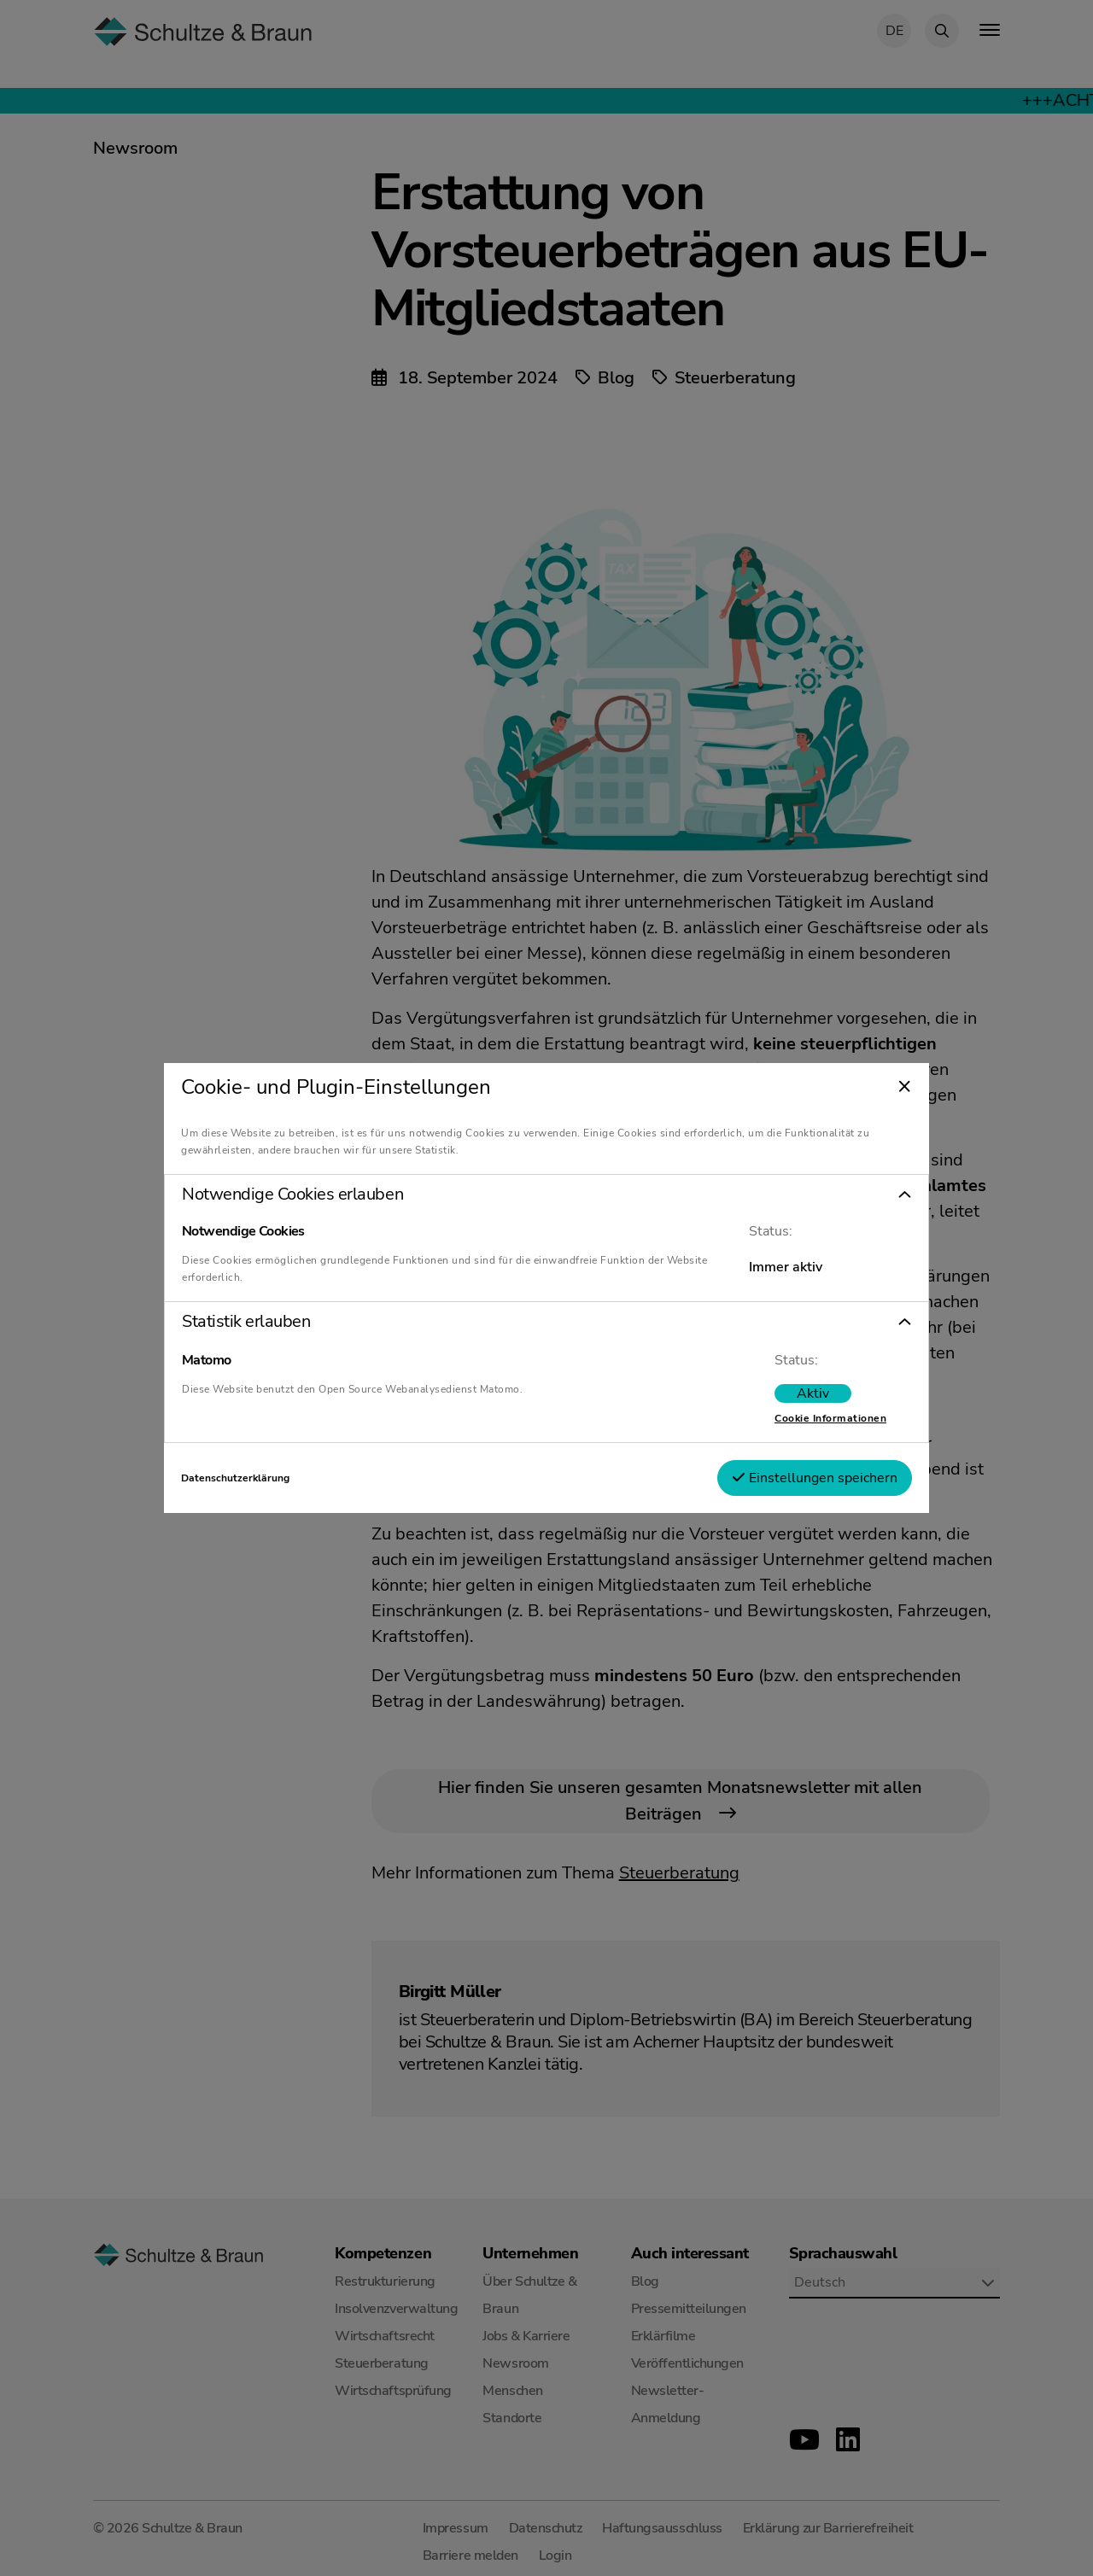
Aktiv (813, 1393)
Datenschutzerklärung (235, 1478)
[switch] (812, 1393)
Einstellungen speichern (814, 1478)
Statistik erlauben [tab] (246, 1322)
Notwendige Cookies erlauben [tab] (292, 1194)
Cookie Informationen (830, 1418)
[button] (546, 1194)
